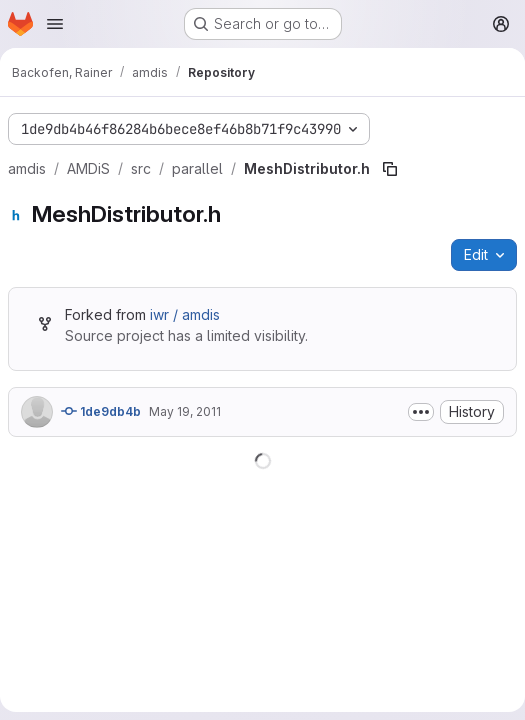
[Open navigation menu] (55, 24)
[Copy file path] (390, 169)
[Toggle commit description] (421, 412)
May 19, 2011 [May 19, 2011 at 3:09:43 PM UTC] (185, 411)
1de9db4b (101, 411)
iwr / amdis (185, 314)
